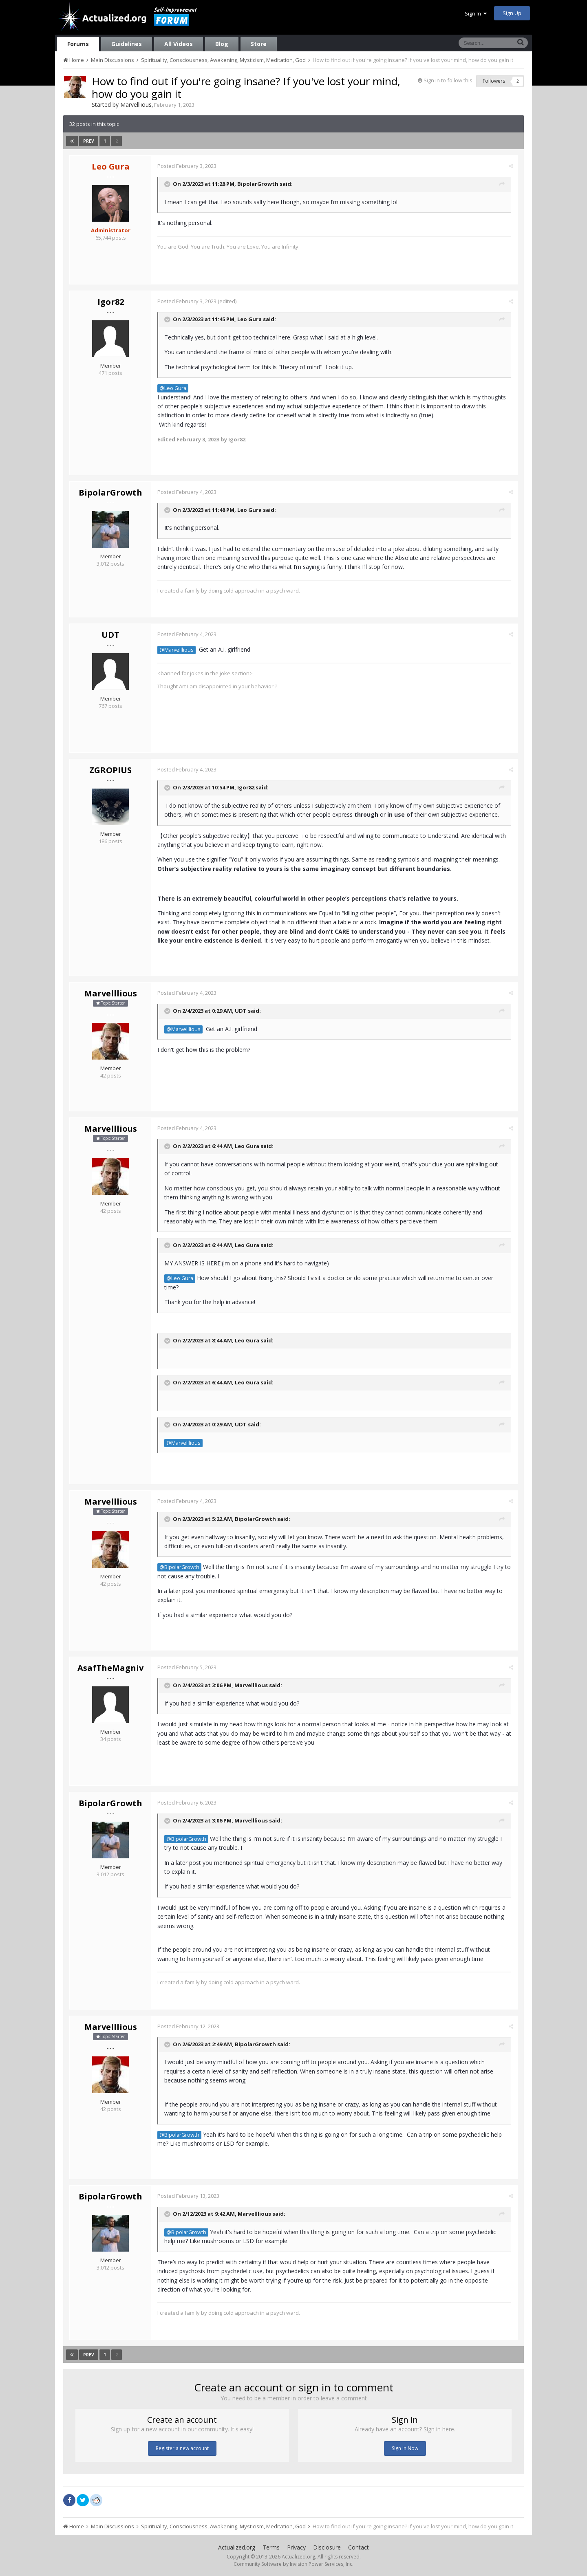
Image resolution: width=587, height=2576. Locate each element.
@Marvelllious (176, 649)
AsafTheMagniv (110, 1667)
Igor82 (110, 301)
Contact (358, 2547)
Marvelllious (136, 104)
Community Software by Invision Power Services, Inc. (293, 2564)
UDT (110, 634)
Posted (186, 166)
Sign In (476, 13)
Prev (88, 141)
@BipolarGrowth (179, 1567)
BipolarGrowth (257, 184)
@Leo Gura (172, 388)
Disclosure (327, 2547)
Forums (78, 44)
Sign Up (512, 13)
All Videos (178, 44)
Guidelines (126, 44)
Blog (221, 44)
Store (259, 44)
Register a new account (182, 2448)
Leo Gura (249, 319)
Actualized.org (236, 2547)
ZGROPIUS (110, 770)
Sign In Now (405, 2448)
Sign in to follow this (448, 80)
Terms (271, 2547)
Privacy (296, 2547)
